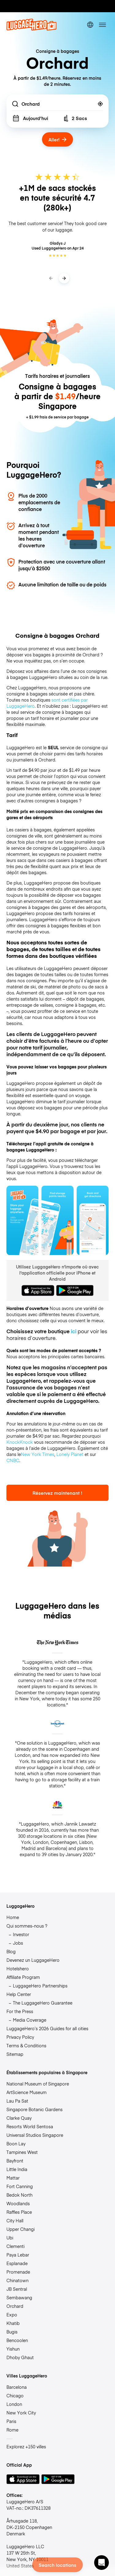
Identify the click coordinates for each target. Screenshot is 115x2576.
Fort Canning (19, 2186)
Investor (21, 1934)
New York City (21, 2413)
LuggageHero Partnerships (40, 1986)
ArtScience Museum (26, 2092)
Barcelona (16, 2387)
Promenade (18, 2272)
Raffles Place (19, 2212)
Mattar (13, 2178)
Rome (12, 2430)
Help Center (18, 1994)
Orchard (14, 2306)
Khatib (13, 2323)
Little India (16, 2169)
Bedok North (19, 2195)
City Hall (14, 2220)
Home (12, 1917)
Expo (11, 2314)
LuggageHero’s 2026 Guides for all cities (47, 2028)
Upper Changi (20, 2229)
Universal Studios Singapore (34, 2135)
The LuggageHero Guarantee (42, 2003)
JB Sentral (16, 2289)
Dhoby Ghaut (20, 2357)
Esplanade (17, 2263)
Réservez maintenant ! (57, 1493)
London (14, 2404)
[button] (101, 2562)
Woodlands (18, 2203)
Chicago (15, 2395)
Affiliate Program (23, 1977)
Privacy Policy (20, 2037)
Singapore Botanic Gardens (34, 2109)
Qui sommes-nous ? (26, 1926)
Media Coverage (29, 2020)
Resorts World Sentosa (29, 2126)
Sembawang (19, 2297)
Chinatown (17, 2280)
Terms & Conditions (26, 2045)
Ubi (9, 2238)
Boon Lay (15, 2143)
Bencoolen (17, 2340)
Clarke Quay (19, 2118)
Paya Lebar (17, 2255)
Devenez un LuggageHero (32, 1960)
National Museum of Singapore (37, 2084)
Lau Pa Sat (17, 2101)
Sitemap (14, 2054)
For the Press (19, 2011)
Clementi (15, 2246)
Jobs (18, 1943)
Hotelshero (17, 1968)
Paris (11, 2421)
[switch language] (90, 25)
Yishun (13, 2349)
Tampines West (22, 2152)
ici (73, 1331)
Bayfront (14, 2161)
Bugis (11, 2332)
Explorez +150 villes (26, 2446)
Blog (11, 1951)
